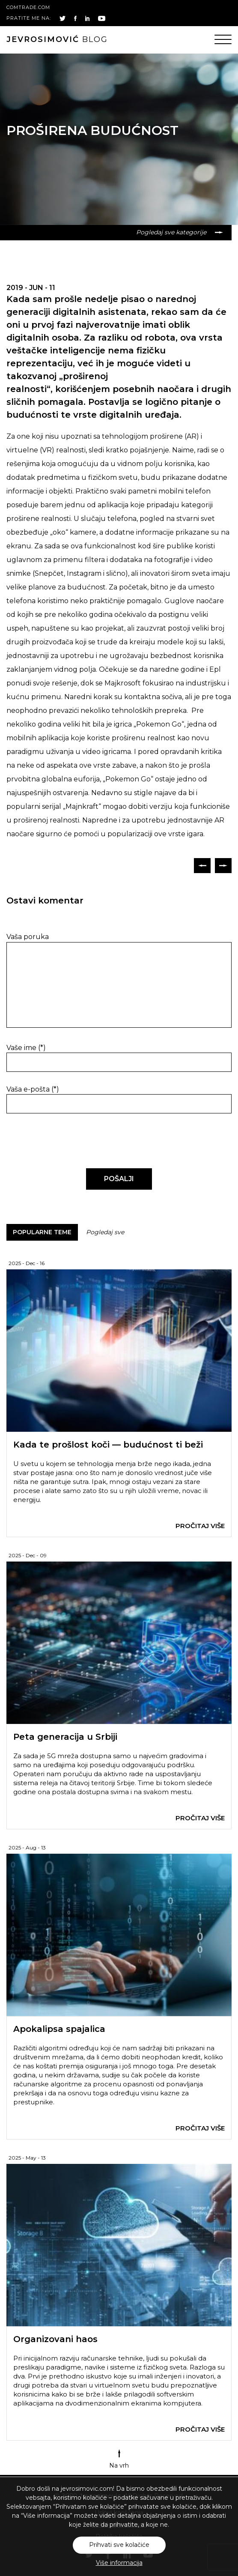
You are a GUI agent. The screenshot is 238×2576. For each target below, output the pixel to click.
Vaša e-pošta (32, 1089)
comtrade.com (28, 7)
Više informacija (119, 2563)
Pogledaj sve (105, 1232)
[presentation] (65, 1141)
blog (57, 39)
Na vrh (119, 2459)
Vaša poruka (27, 937)
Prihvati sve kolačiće (119, 2545)
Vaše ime (26, 1048)
